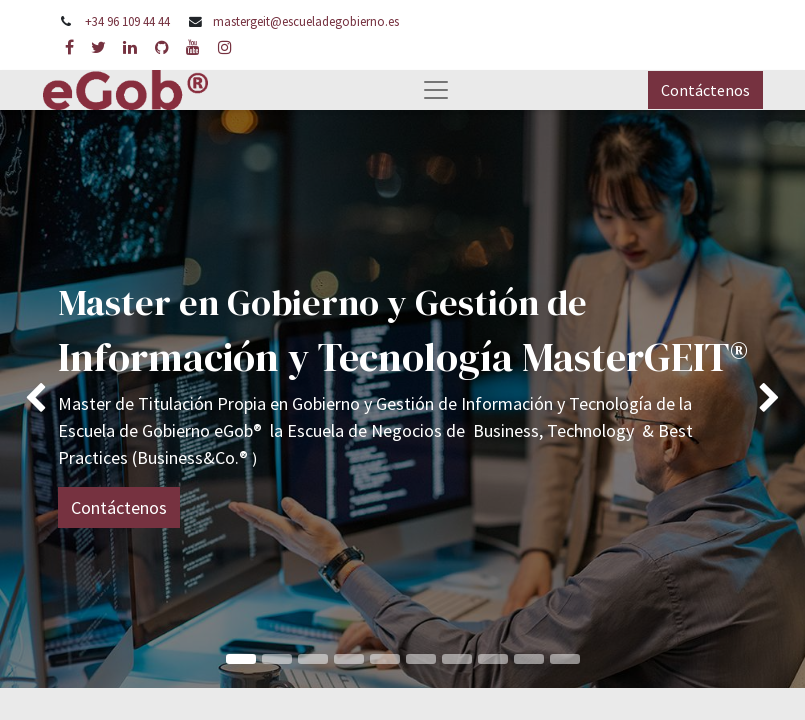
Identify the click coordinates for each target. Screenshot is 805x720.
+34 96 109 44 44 (127, 21)
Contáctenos (705, 90)
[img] (32, 398)
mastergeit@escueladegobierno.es (306, 21)
